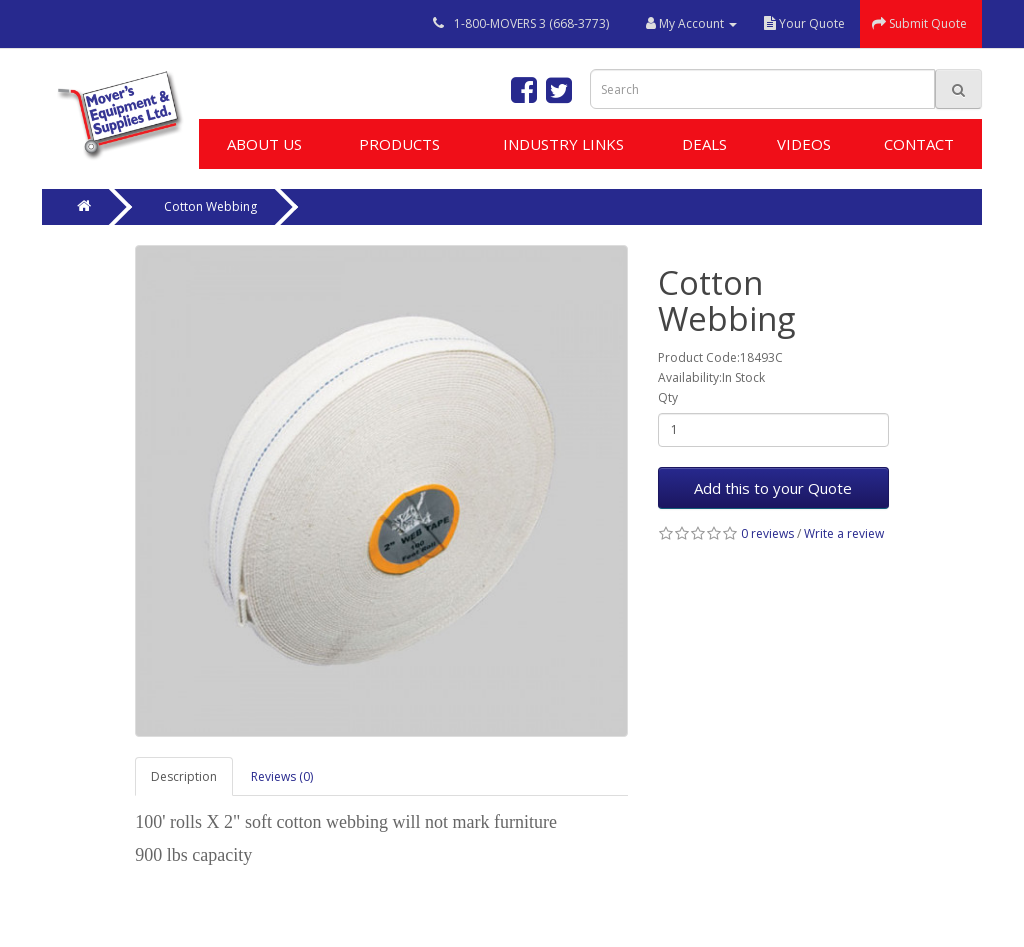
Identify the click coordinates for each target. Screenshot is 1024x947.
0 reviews (767, 533)
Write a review (844, 533)
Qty (668, 397)
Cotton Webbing (210, 206)
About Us (264, 144)
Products (399, 144)
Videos (804, 144)
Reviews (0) (282, 776)
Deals (704, 144)
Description (184, 776)
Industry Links (563, 144)
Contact (919, 144)
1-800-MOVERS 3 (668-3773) (531, 23)
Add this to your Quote (773, 488)
